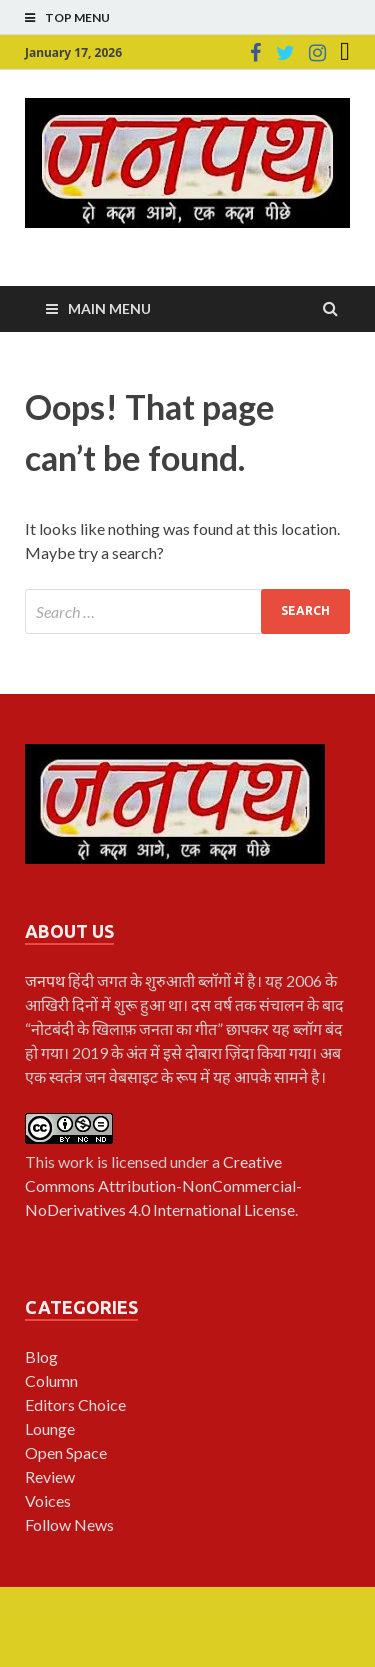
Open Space (66, 1452)
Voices (48, 1500)
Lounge (50, 1428)
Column (51, 1380)
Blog (41, 1356)
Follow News (69, 1524)
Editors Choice (75, 1404)
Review (50, 1476)
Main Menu (109, 308)
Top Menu (77, 17)
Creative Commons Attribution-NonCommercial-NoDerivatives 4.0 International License (163, 1185)
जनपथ (46, 980)
